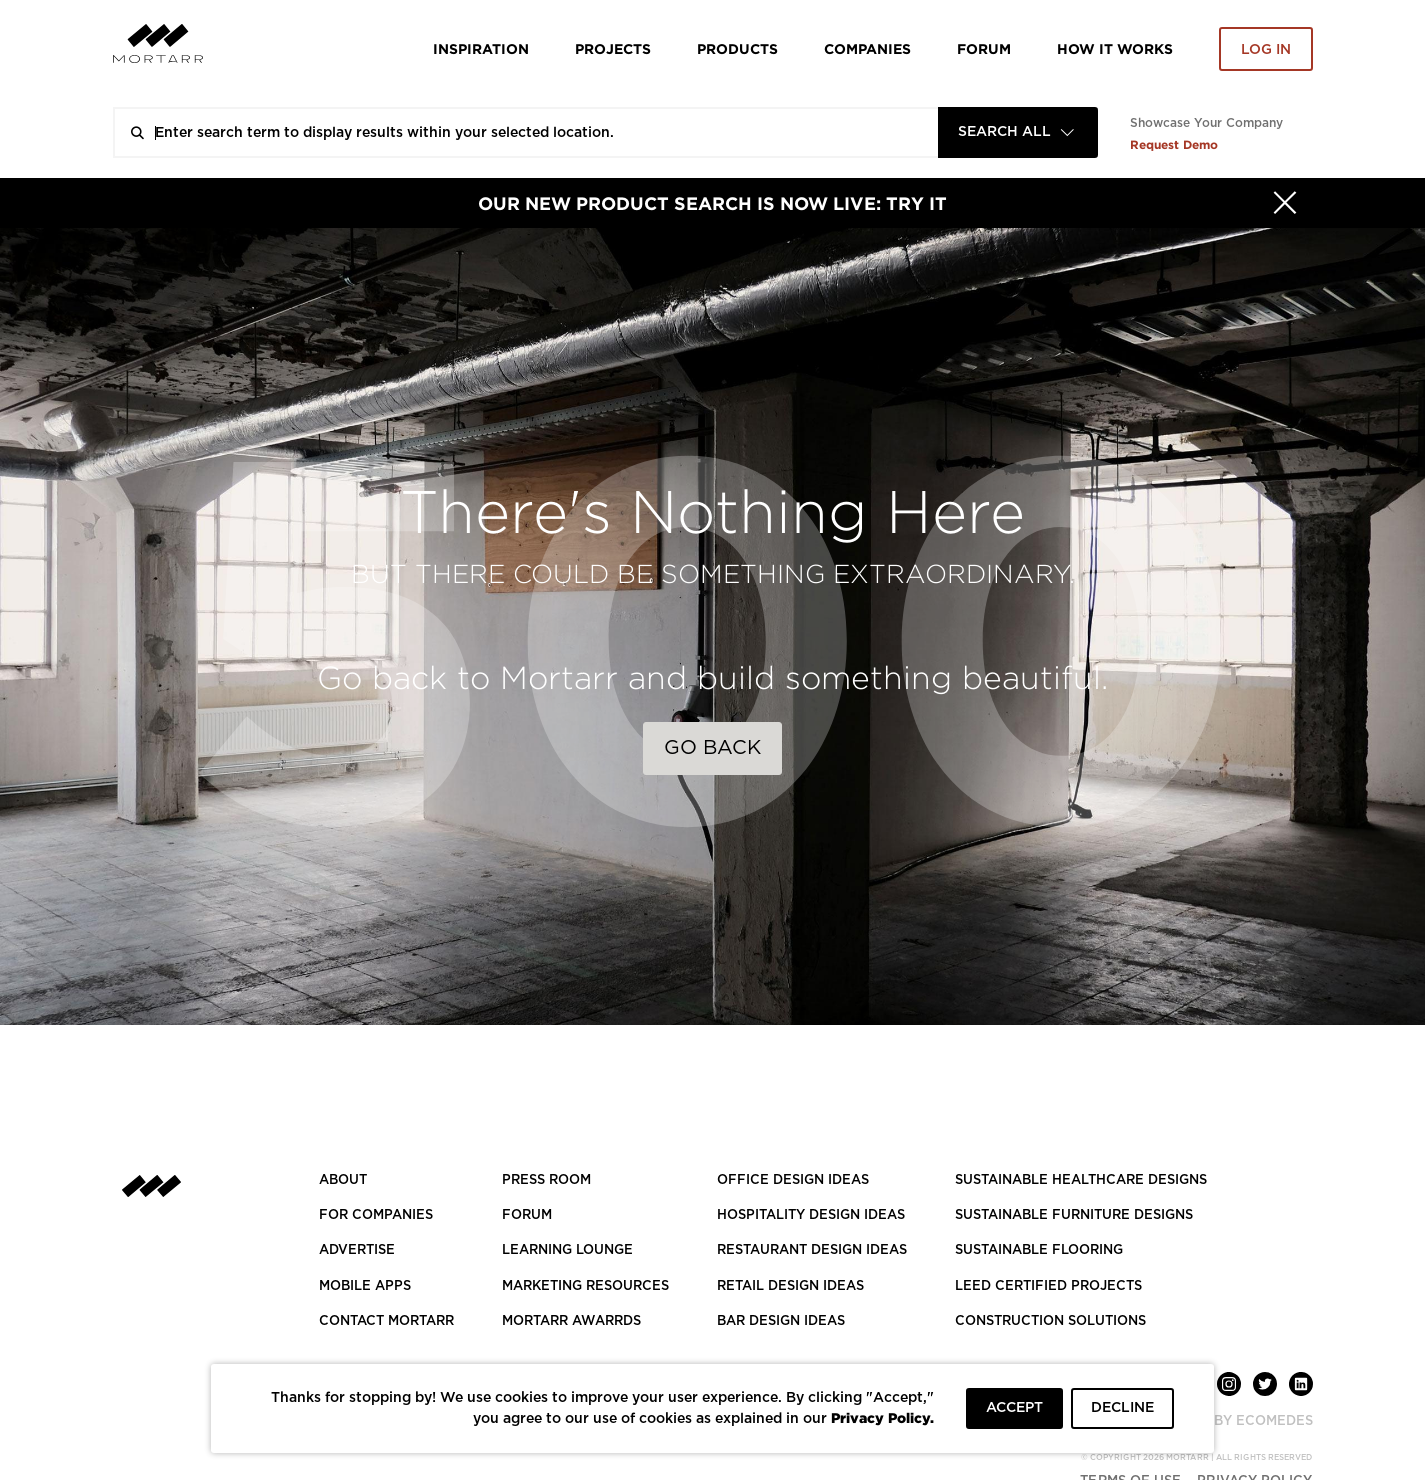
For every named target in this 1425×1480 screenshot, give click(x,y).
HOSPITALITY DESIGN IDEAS (811, 1215)
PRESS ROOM (546, 1180)
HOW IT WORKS (1115, 48)
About (343, 1180)
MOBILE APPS (365, 1286)
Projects (613, 48)
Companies (867, 48)
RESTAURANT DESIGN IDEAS (812, 1250)
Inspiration (481, 48)
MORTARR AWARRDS (571, 1321)
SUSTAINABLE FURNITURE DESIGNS (1074, 1215)
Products (737, 48)
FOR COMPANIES (376, 1215)
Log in (1266, 50)
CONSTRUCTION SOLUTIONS (1050, 1321)
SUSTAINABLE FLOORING (1039, 1250)
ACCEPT (1014, 1408)
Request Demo (1174, 144)
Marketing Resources (585, 1286)
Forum (984, 48)
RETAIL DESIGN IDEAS (790, 1286)
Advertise (357, 1250)
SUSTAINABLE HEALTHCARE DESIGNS (1081, 1180)
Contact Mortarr (386, 1321)
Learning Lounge (567, 1250)
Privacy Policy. (882, 1417)
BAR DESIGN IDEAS (781, 1321)
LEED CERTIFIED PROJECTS (1048, 1286)
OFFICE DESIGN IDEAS (793, 1180)
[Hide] (1285, 203)
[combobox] (1018, 132)
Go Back (712, 748)
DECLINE (1122, 1408)
